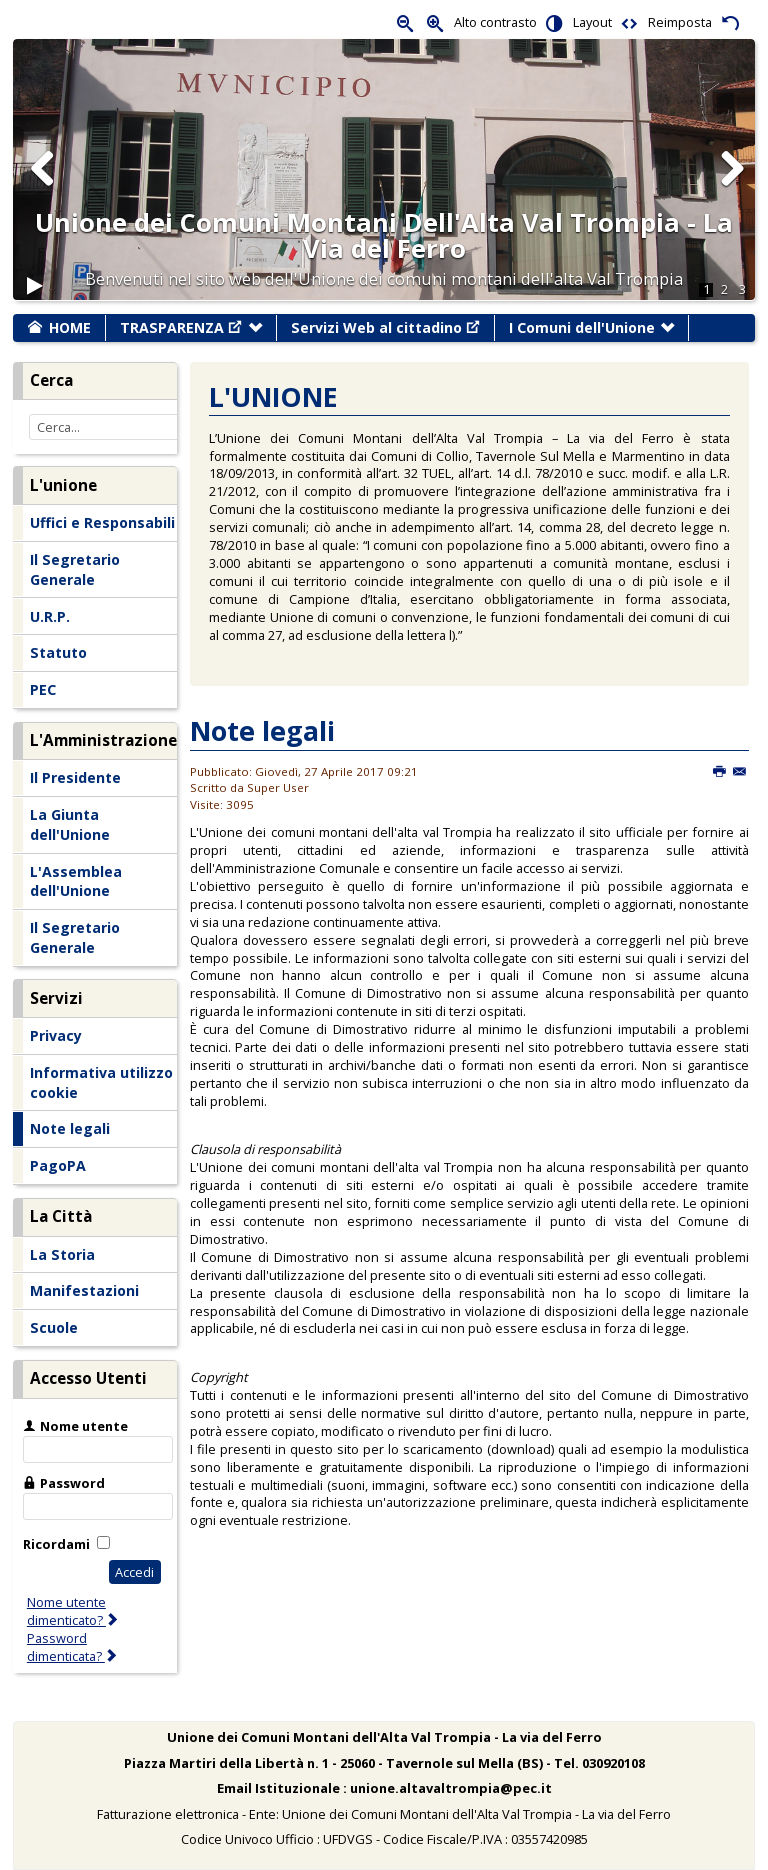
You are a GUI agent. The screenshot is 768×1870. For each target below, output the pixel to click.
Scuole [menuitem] (54, 1327)
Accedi (134, 1572)
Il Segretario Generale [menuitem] (75, 569)
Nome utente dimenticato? (73, 1611)
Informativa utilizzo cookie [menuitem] (101, 1082)
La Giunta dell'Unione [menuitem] (70, 824)
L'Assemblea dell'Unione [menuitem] (76, 881)
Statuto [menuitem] (58, 652)
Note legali (262, 730)
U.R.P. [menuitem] (50, 616)
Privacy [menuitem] (56, 1035)
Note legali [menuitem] (70, 1128)
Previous (43, 188)
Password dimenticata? (73, 1647)
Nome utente (84, 1426)
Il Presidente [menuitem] (75, 777)
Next (731, 188)
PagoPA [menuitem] (58, 1165)
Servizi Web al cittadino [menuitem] (385, 327)
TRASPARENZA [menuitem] (181, 327)
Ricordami (56, 1544)
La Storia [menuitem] (62, 1254)
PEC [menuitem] (43, 689)
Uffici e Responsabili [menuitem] (102, 522)
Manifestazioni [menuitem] (84, 1290)
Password (72, 1483)
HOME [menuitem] (70, 327)
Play (35, 294)
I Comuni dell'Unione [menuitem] (582, 327)
